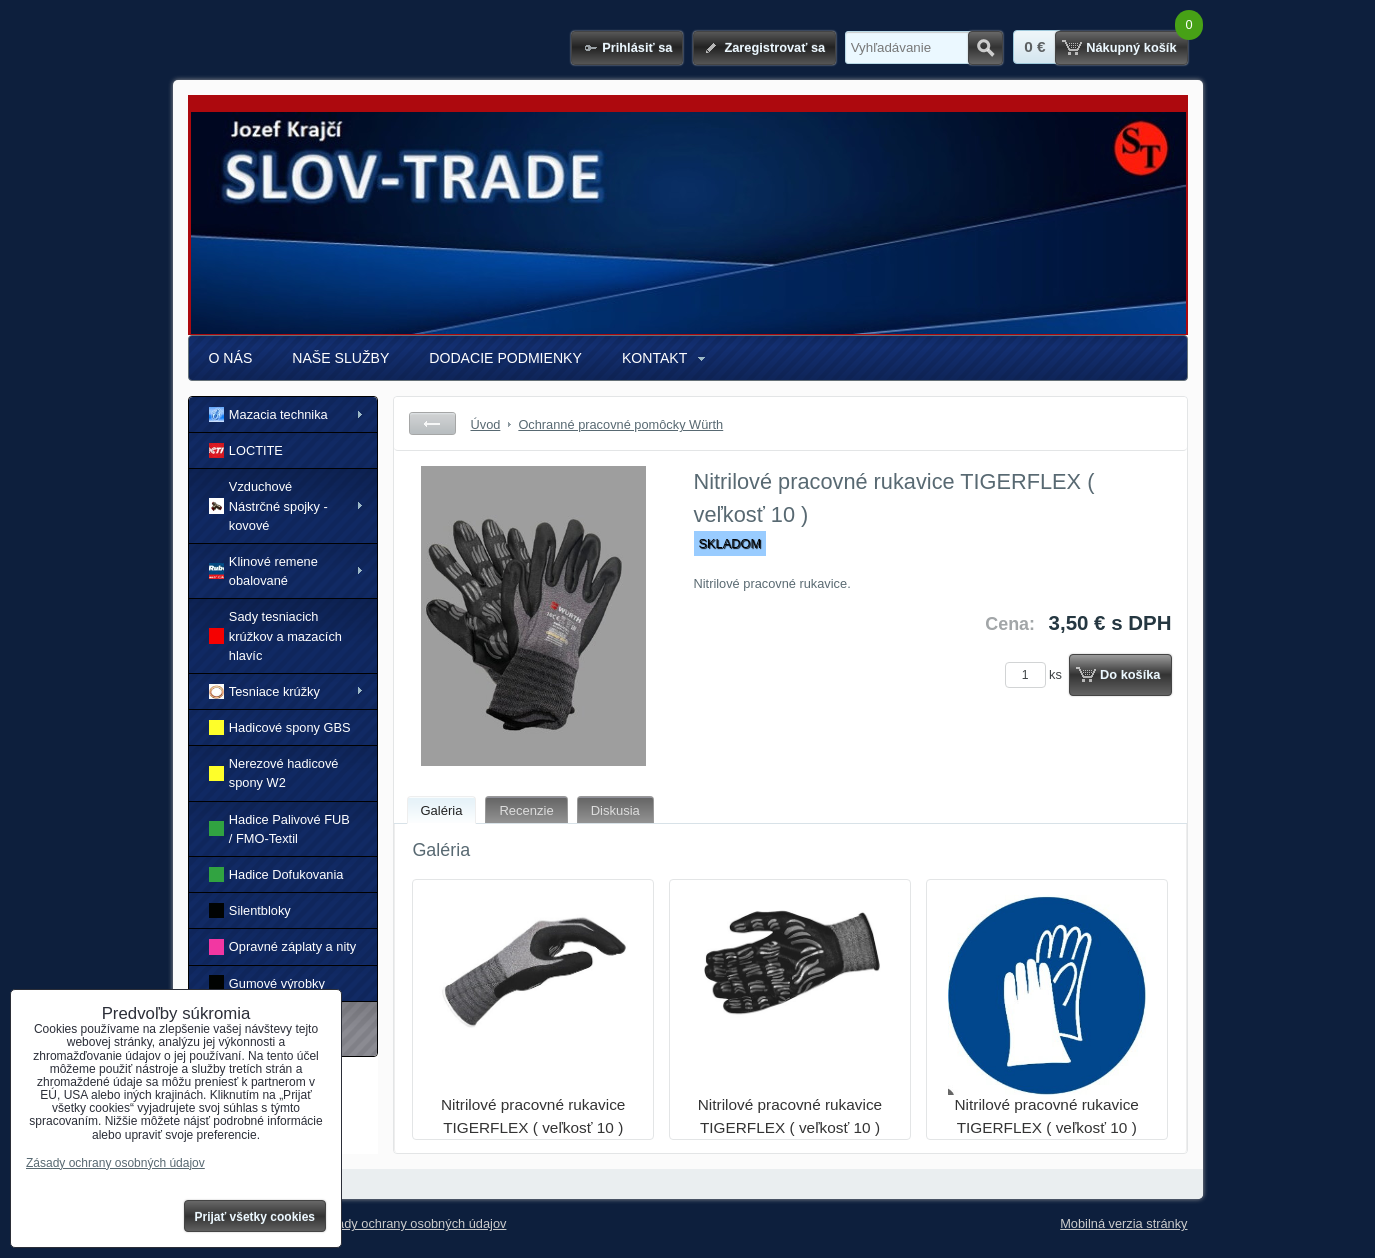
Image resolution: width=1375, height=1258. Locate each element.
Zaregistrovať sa (774, 47)
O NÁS (231, 358)
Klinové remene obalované (263, 571)
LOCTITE (246, 450)
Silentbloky (250, 910)
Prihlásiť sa (637, 47)
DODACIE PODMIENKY (505, 358)
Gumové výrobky (267, 982)
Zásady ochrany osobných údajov (411, 1223)
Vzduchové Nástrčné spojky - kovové (268, 505)
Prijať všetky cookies (255, 1217)
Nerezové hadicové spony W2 (274, 773)
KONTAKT (654, 358)
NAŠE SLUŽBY (340, 358)
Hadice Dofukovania (276, 874)
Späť (432, 423)
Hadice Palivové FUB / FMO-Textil (279, 829)
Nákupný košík (1131, 47)
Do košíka (1130, 674)
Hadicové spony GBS (280, 727)
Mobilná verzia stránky (1123, 1223)
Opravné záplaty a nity (283, 946)
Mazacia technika (268, 414)
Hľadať (985, 48)
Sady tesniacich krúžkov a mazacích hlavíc (275, 635)
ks (1037, 674)
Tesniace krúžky (264, 691)
